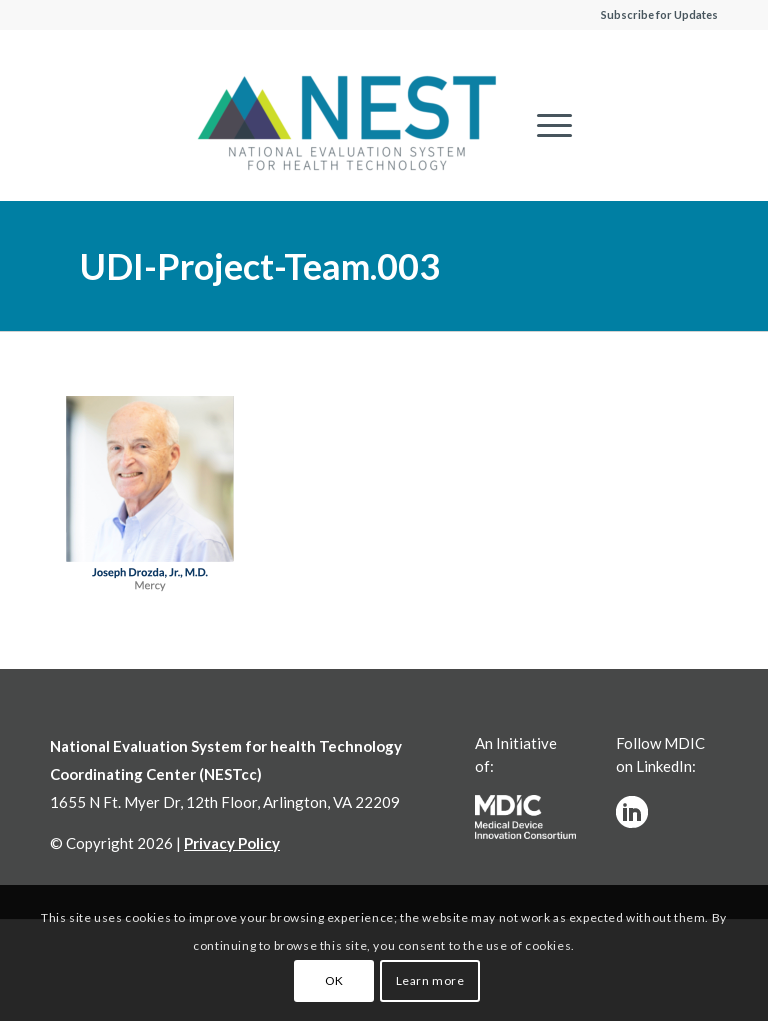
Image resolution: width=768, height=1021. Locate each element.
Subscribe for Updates (659, 14)
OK (334, 980)
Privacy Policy (232, 843)
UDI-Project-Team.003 (260, 266)
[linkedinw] (632, 812)
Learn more (430, 980)
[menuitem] (544, 125)
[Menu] (544, 125)
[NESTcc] (347, 125)
